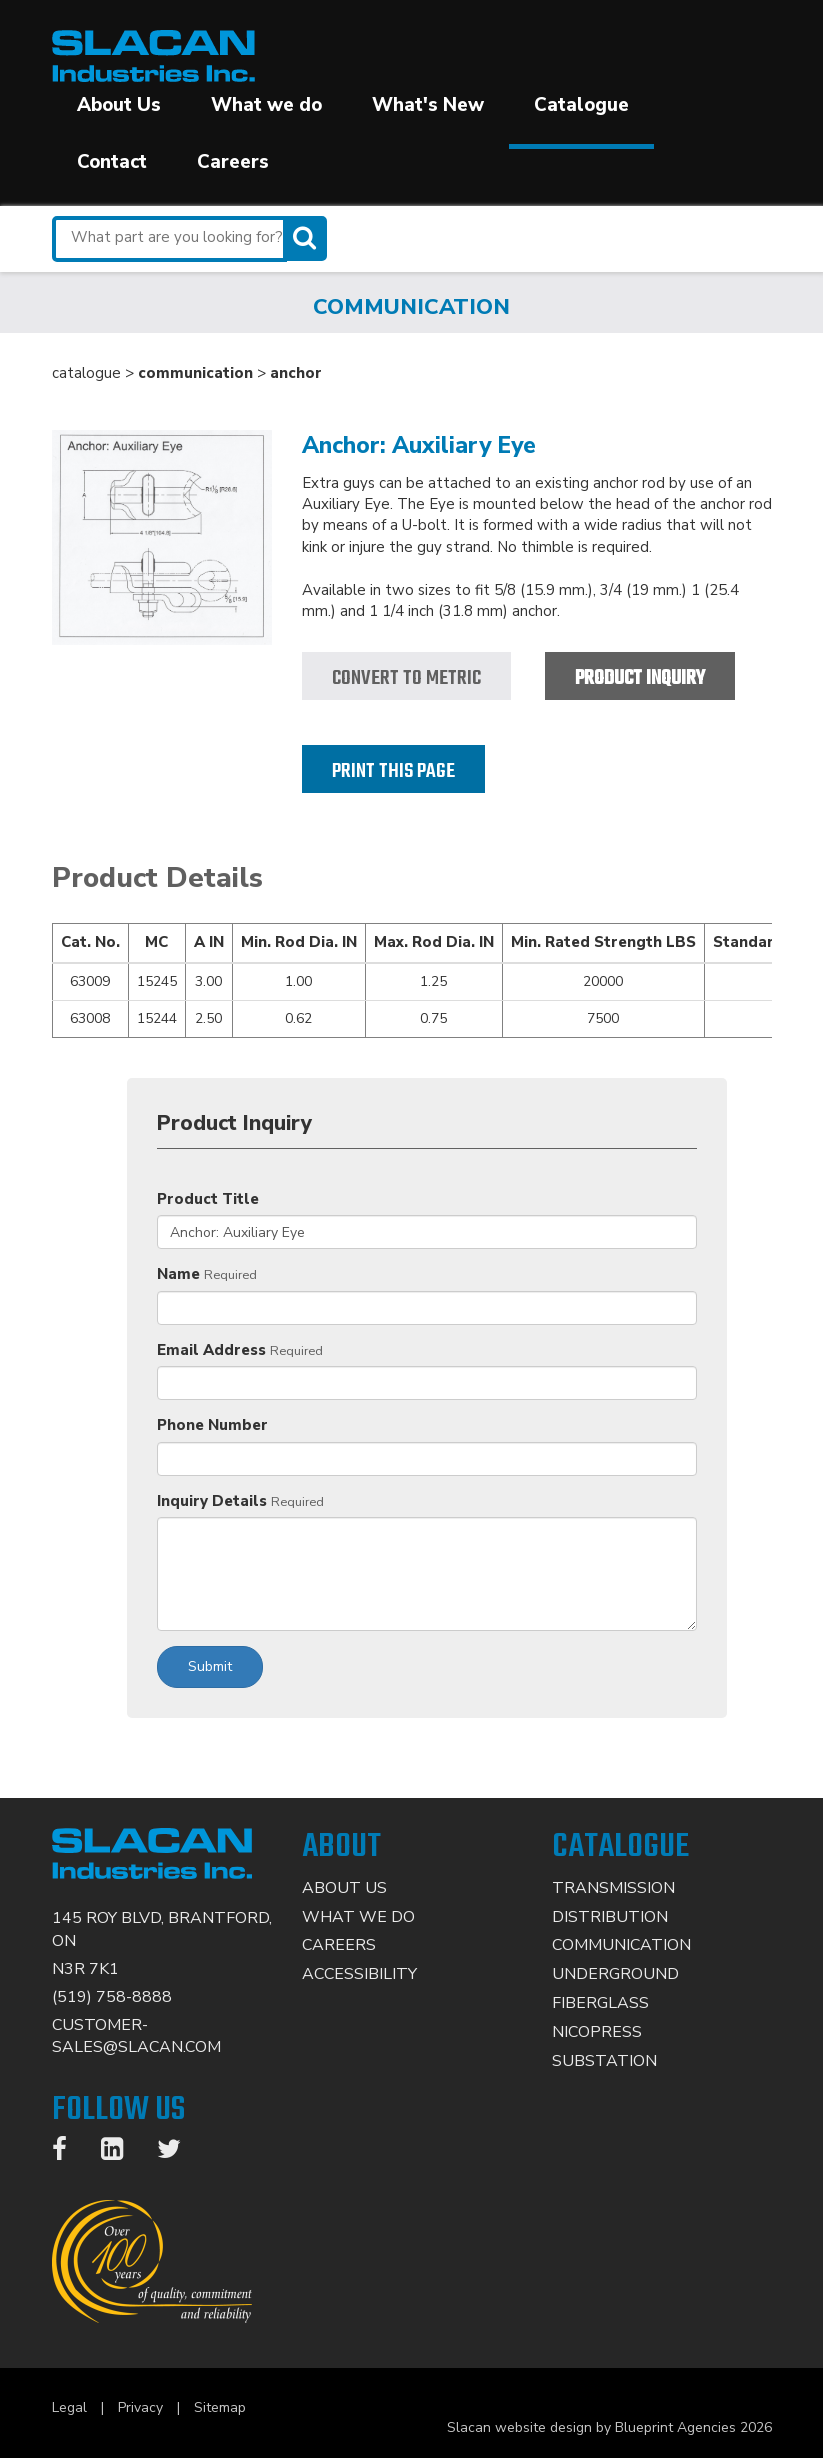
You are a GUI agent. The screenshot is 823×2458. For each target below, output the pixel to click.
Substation (604, 2061)
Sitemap (220, 2407)
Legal (69, 2407)
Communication (621, 1945)
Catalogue (581, 105)
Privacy (140, 2407)
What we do (266, 105)
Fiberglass (600, 2003)
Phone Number (212, 1425)
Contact (112, 162)
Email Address (211, 1350)
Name (178, 1274)
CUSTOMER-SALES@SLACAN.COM (136, 2036)
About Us (119, 105)
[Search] (307, 238)
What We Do (358, 1917)
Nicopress (597, 2032)
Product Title (208, 1199)
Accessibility (359, 1974)
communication (195, 373)
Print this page (393, 771)
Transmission (613, 1888)
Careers (233, 162)
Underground (615, 1974)
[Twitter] (179, 2153)
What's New (428, 105)
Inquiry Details (212, 1501)
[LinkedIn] (122, 2153)
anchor (296, 373)
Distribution (610, 1917)
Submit (210, 1666)
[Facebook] (69, 2153)
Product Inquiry (640, 678)
